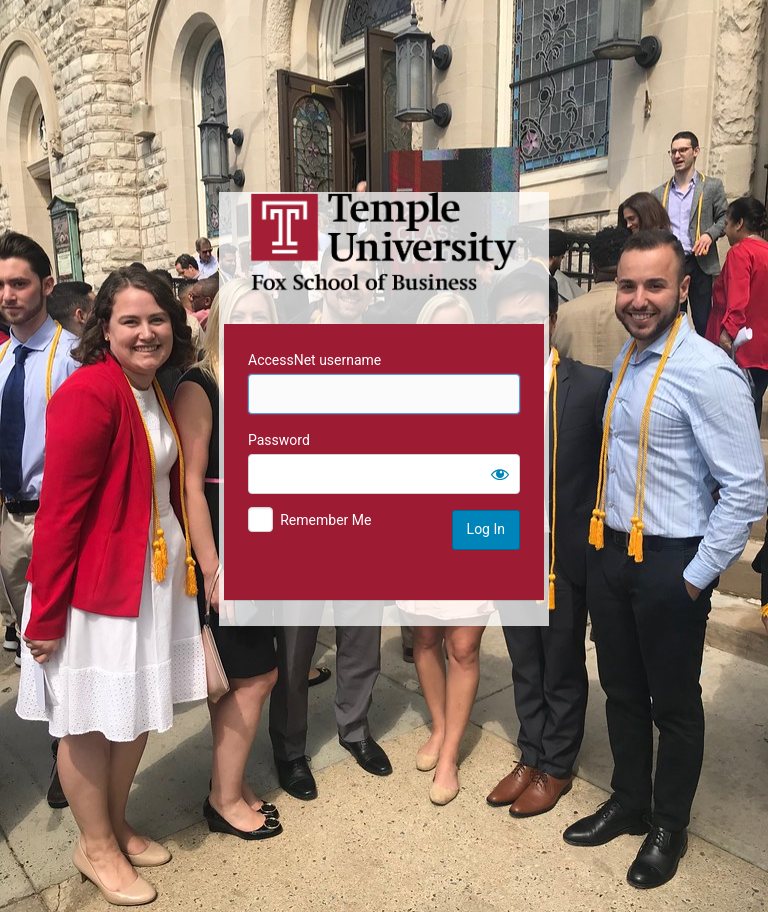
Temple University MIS (384, 242)
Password (279, 440)
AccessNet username (314, 360)
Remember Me (325, 520)
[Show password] (500, 474)
